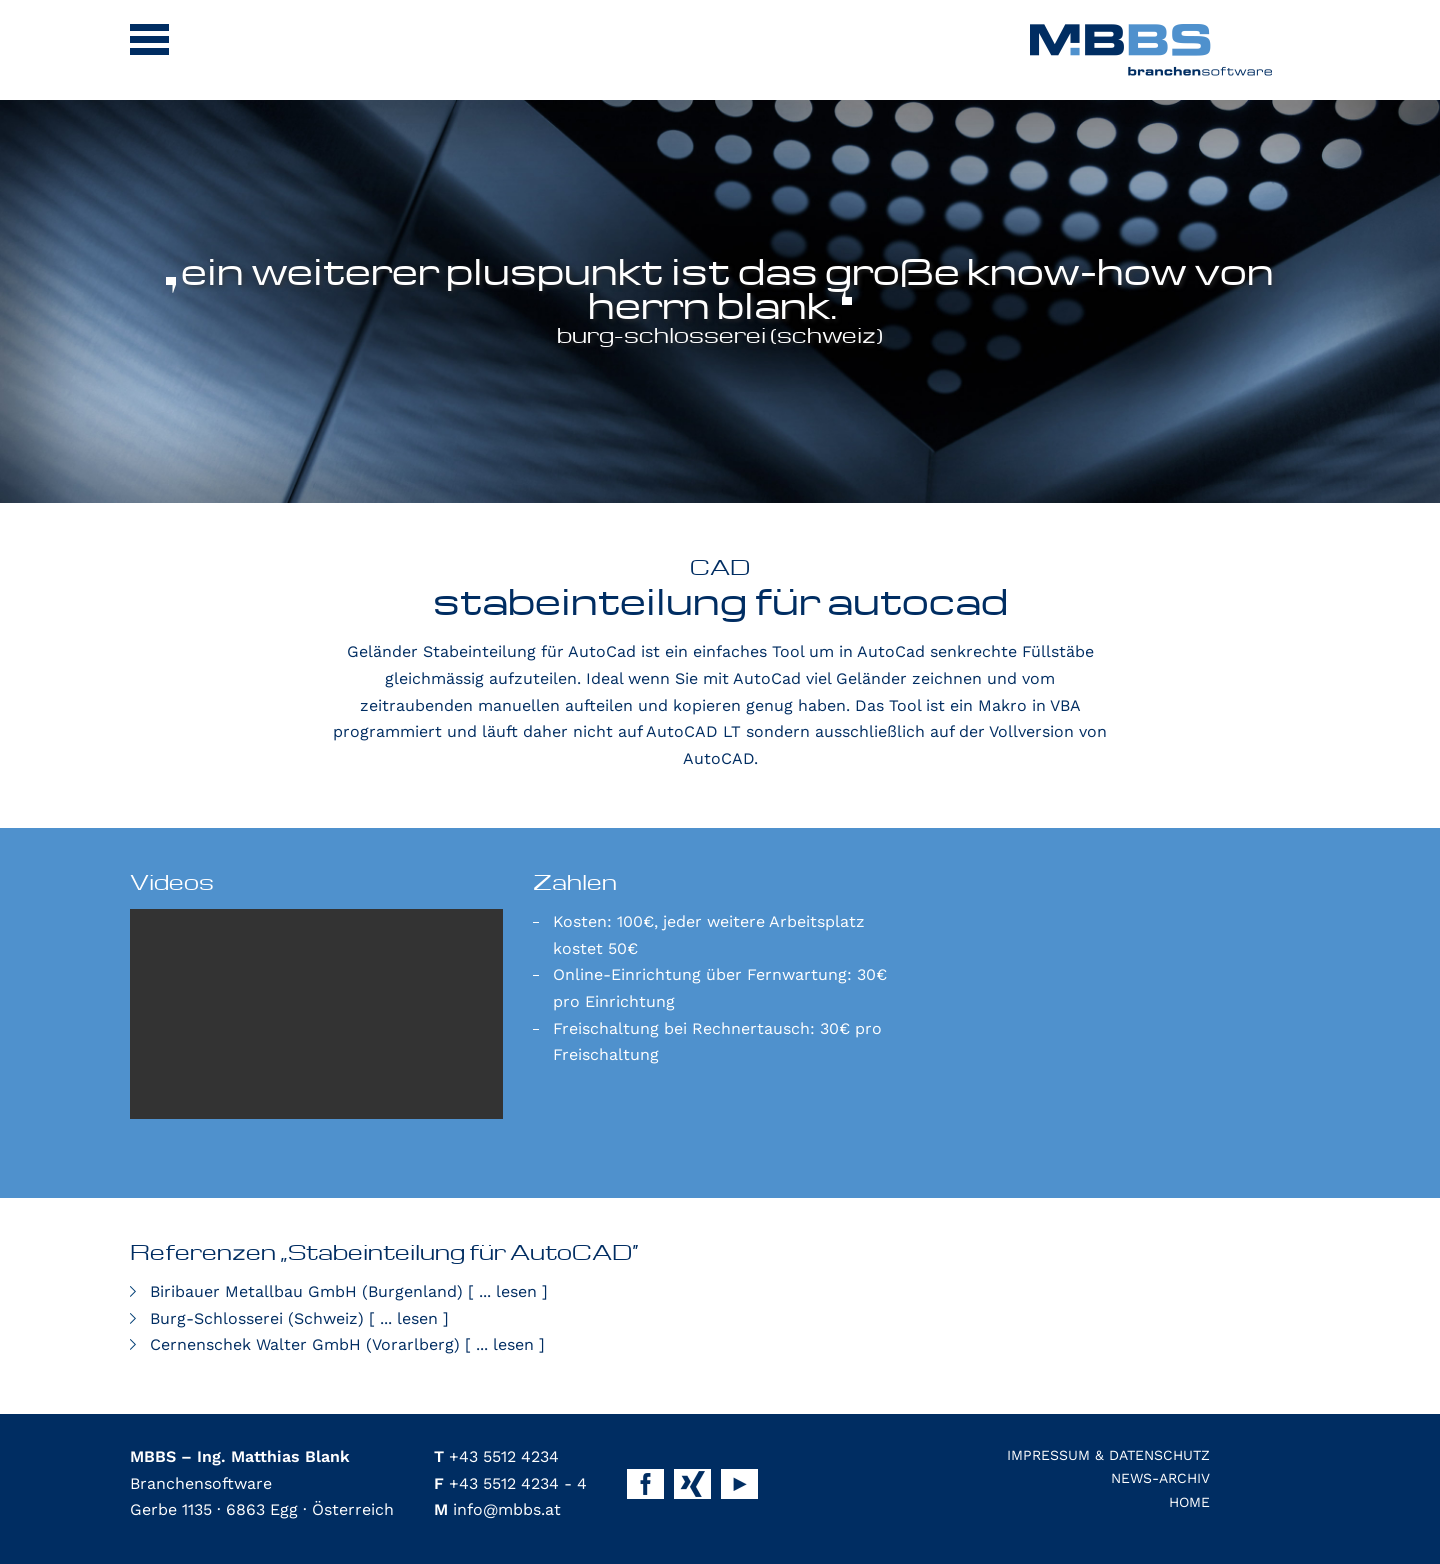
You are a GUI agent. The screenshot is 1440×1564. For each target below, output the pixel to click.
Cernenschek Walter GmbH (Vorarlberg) (347, 1344)
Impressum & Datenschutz (1108, 1455)
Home (1189, 1502)
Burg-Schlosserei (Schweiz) (299, 1318)
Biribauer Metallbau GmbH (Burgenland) (349, 1291)
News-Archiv (1160, 1478)
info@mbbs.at (497, 1509)
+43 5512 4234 (496, 1456)
